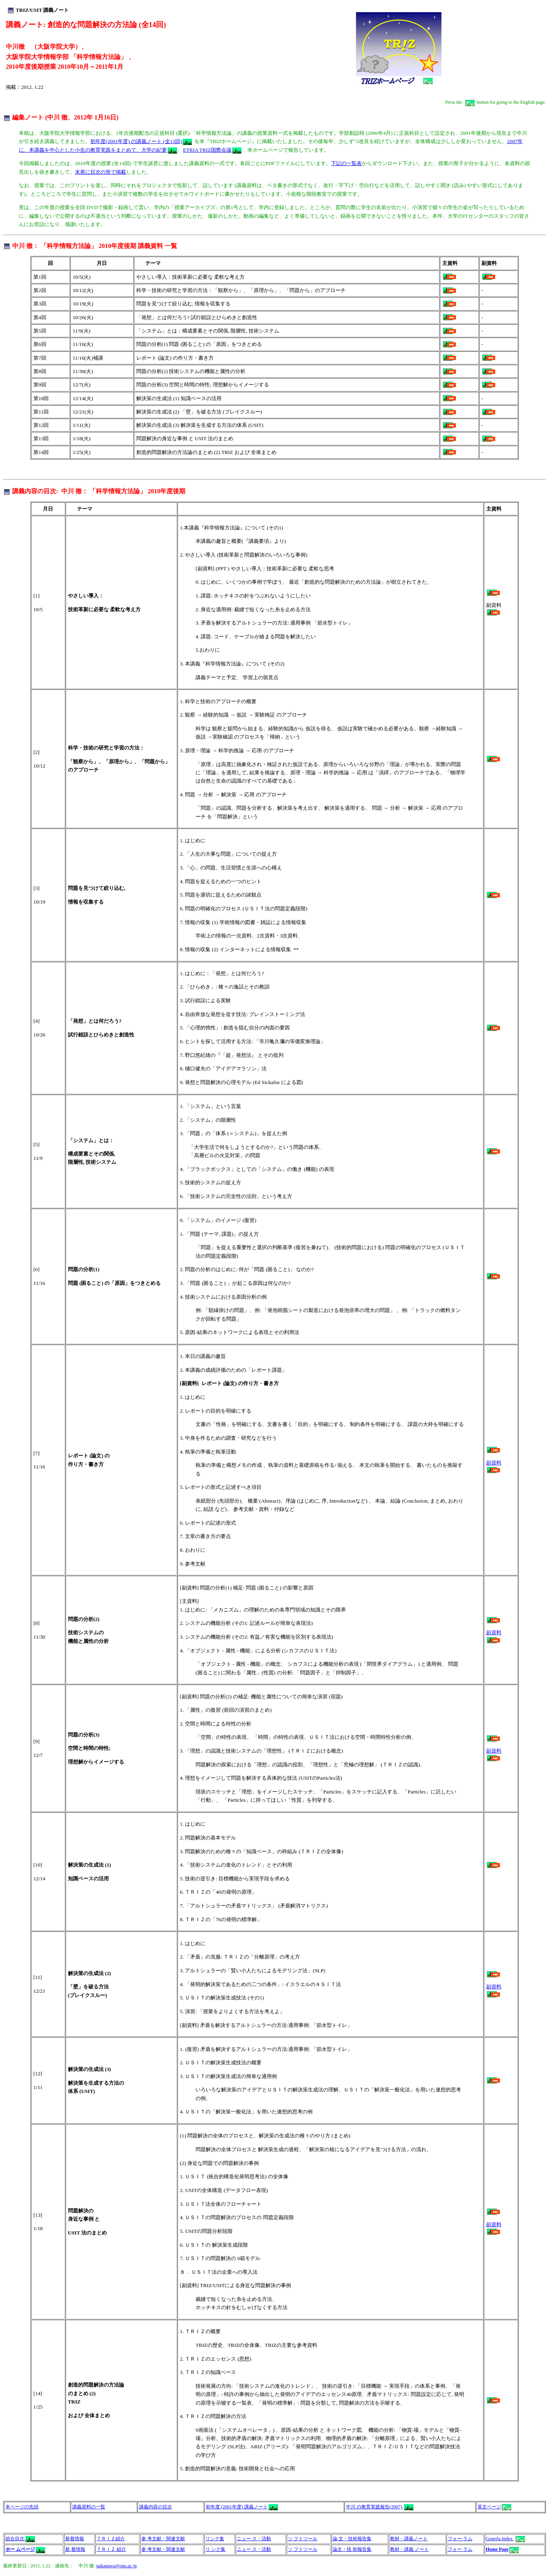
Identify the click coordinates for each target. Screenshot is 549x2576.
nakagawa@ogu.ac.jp (116, 2566)
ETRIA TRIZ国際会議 (212, 150)
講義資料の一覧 (88, 2507)
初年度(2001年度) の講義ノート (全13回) (141, 141)
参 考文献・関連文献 (163, 2538)
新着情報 (74, 2538)
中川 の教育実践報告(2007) (380, 2507)
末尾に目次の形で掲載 (100, 172)
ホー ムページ (20, 2549)
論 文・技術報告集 (352, 2538)
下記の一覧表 (346, 163)
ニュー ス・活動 (254, 2538)
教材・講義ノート (409, 2538)
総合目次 (15, 2538)
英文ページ (495, 2507)
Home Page (497, 2549)
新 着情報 (75, 2549)
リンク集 (214, 2538)
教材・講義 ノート (409, 2549)
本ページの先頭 (21, 2507)
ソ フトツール (302, 2538)
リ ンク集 (215, 2549)
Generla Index (505, 2538)
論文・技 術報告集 (352, 2549)
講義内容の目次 (155, 2507)
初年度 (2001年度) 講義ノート (242, 2507)
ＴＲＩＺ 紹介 (111, 2549)
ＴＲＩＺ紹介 (111, 2538)
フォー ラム (460, 2538)
